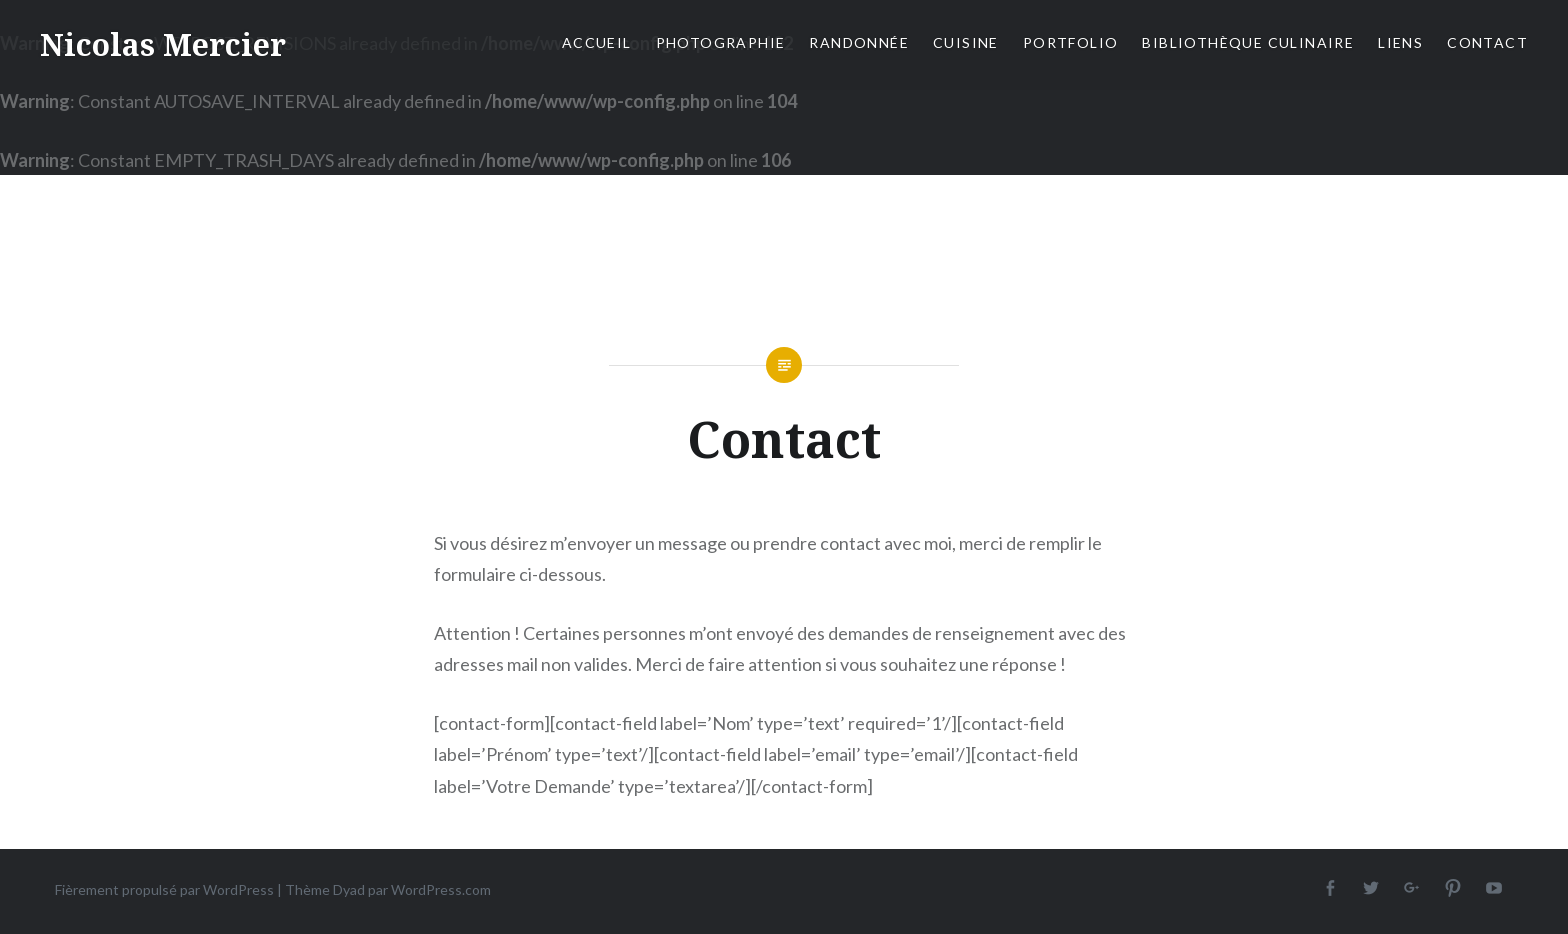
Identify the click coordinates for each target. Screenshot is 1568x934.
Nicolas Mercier (163, 44)
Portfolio (1071, 42)
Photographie (721, 42)
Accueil (597, 42)
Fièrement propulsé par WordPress (164, 889)
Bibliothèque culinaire (1248, 42)
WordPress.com (441, 889)
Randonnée (859, 42)
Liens (1400, 42)
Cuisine (966, 42)
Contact (1487, 42)
